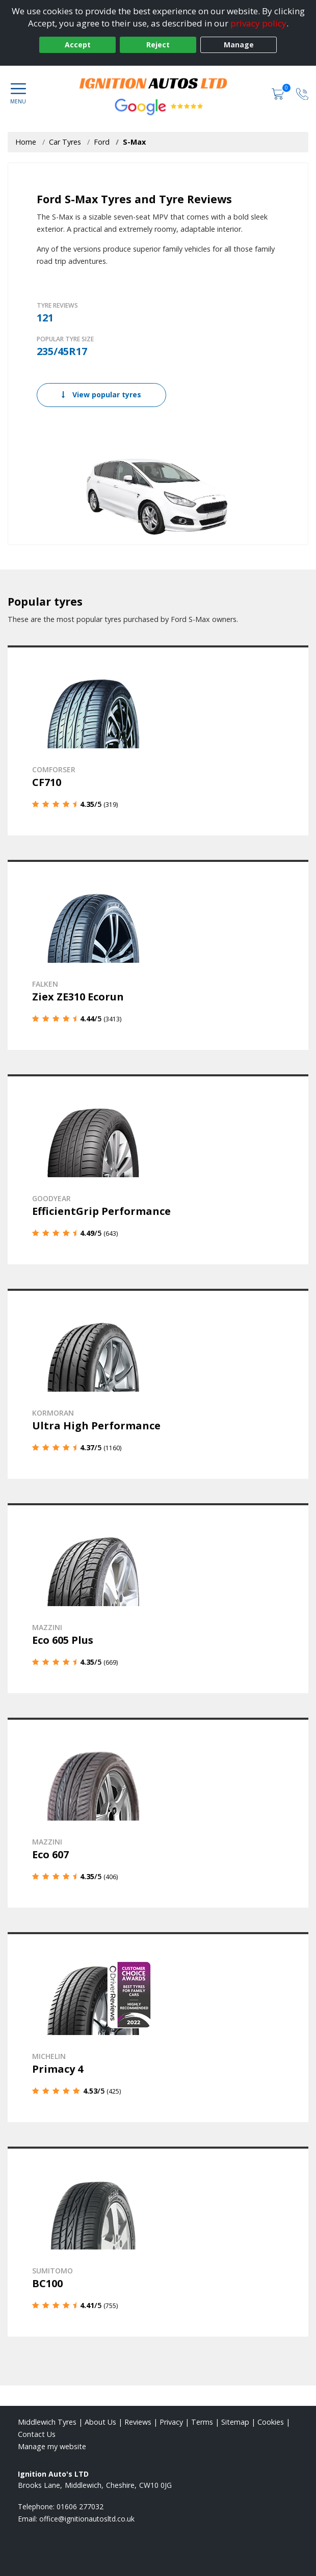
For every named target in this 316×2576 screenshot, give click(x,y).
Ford (102, 142)
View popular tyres (101, 394)
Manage (239, 44)
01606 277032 (80, 2506)
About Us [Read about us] (100, 2422)
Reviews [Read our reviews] (137, 2422)
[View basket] (279, 93)
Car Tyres (65, 142)
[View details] (158, 740)
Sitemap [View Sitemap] (235, 2422)
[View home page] (158, 82)
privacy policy (258, 23)
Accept (78, 44)
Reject (158, 44)
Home (25, 142)
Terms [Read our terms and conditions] (202, 2422)
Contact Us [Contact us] (37, 2434)
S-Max (134, 142)
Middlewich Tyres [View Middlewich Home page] (47, 2422)
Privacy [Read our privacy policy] (171, 2422)
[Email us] (87, 2519)
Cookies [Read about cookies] (270, 2422)
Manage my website (52, 2446)
